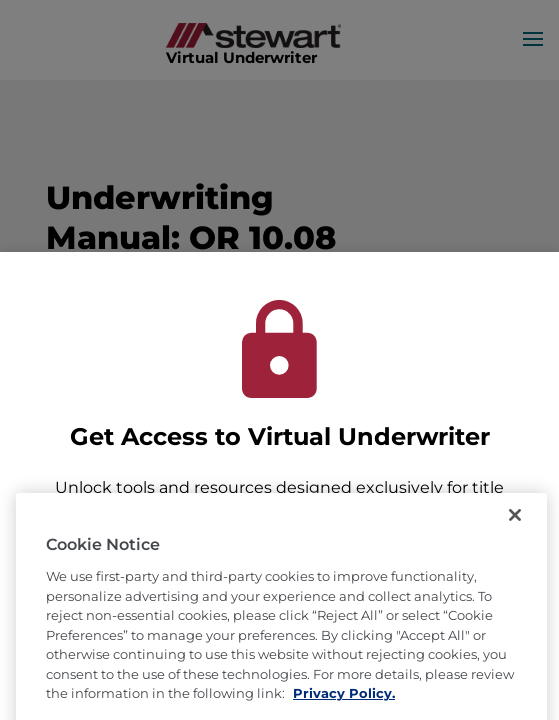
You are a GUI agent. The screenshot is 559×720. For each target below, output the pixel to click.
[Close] (515, 538)
